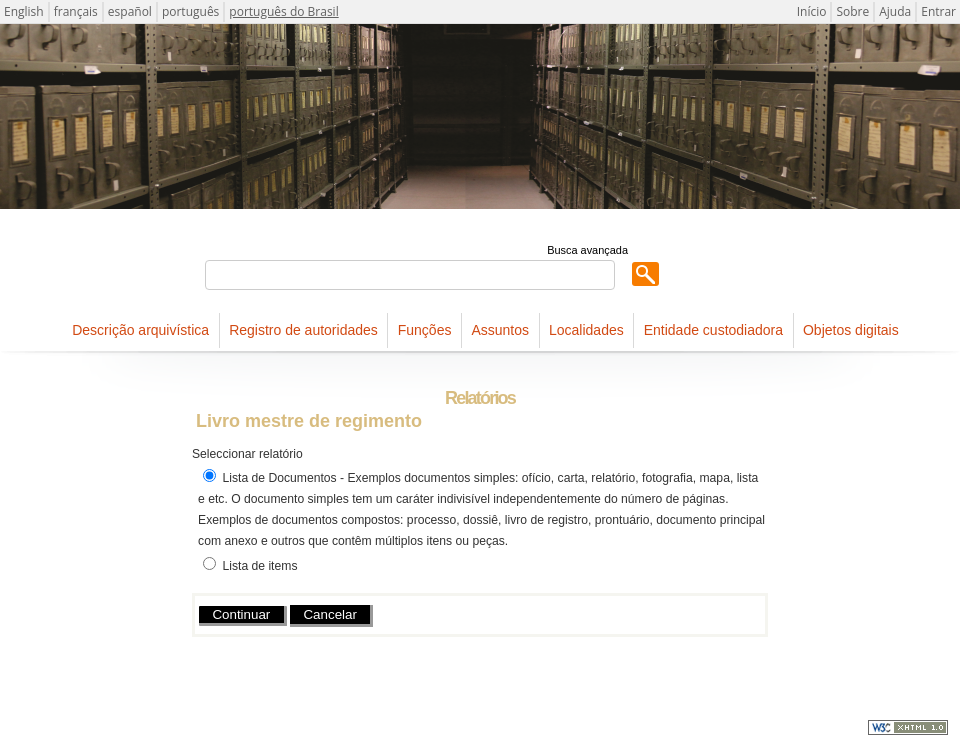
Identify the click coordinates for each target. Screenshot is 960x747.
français (76, 11)
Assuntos (500, 330)
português (190, 11)
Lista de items (259, 566)
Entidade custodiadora (713, 330)
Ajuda (895, 11)
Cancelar (329, 614)
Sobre (852, 11)
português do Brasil (283, 11)
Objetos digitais (851, 330)
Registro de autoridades (303, 330)
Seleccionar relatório (247, 454)
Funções (425, 330)
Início (812, 11)
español (130, 11)
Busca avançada (587, 250)
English (24, 11)
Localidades (586, 330)
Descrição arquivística (140, 330)
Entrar (938, 11)
